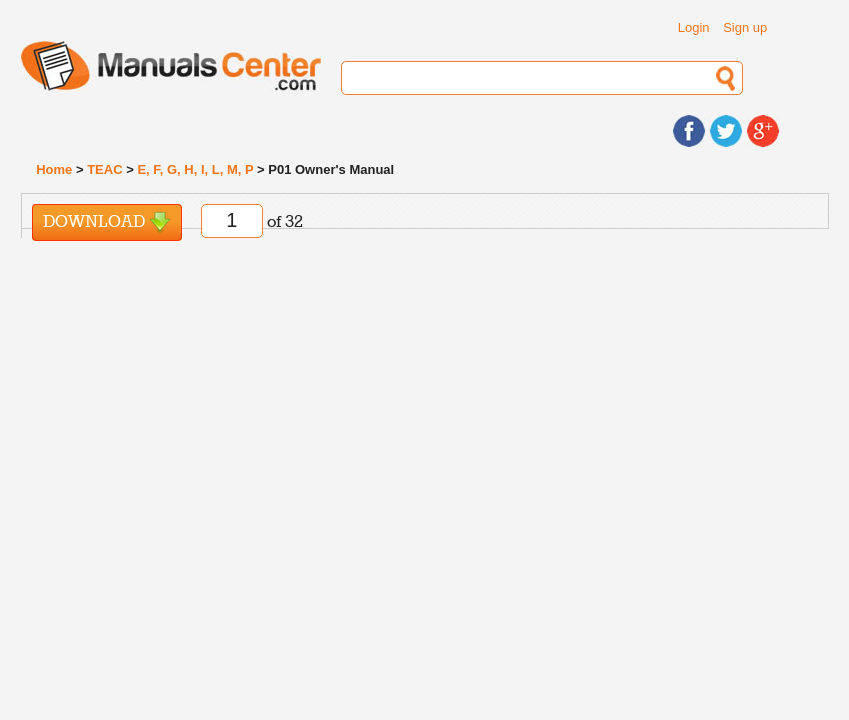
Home (54, 169)
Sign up (745, 27)
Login (694, 27)
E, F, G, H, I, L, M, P (195, 169)
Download (107, 222)
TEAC (104, 169)
